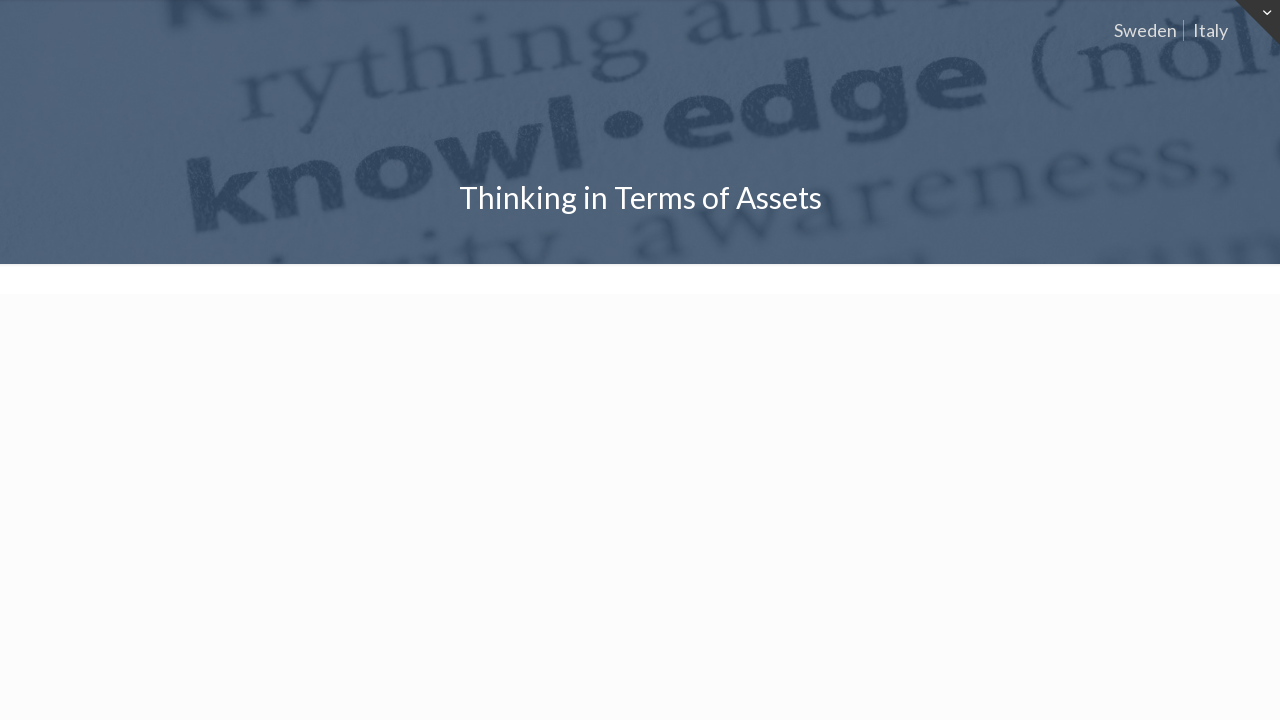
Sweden (1145, 30)
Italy (1210, 30)
